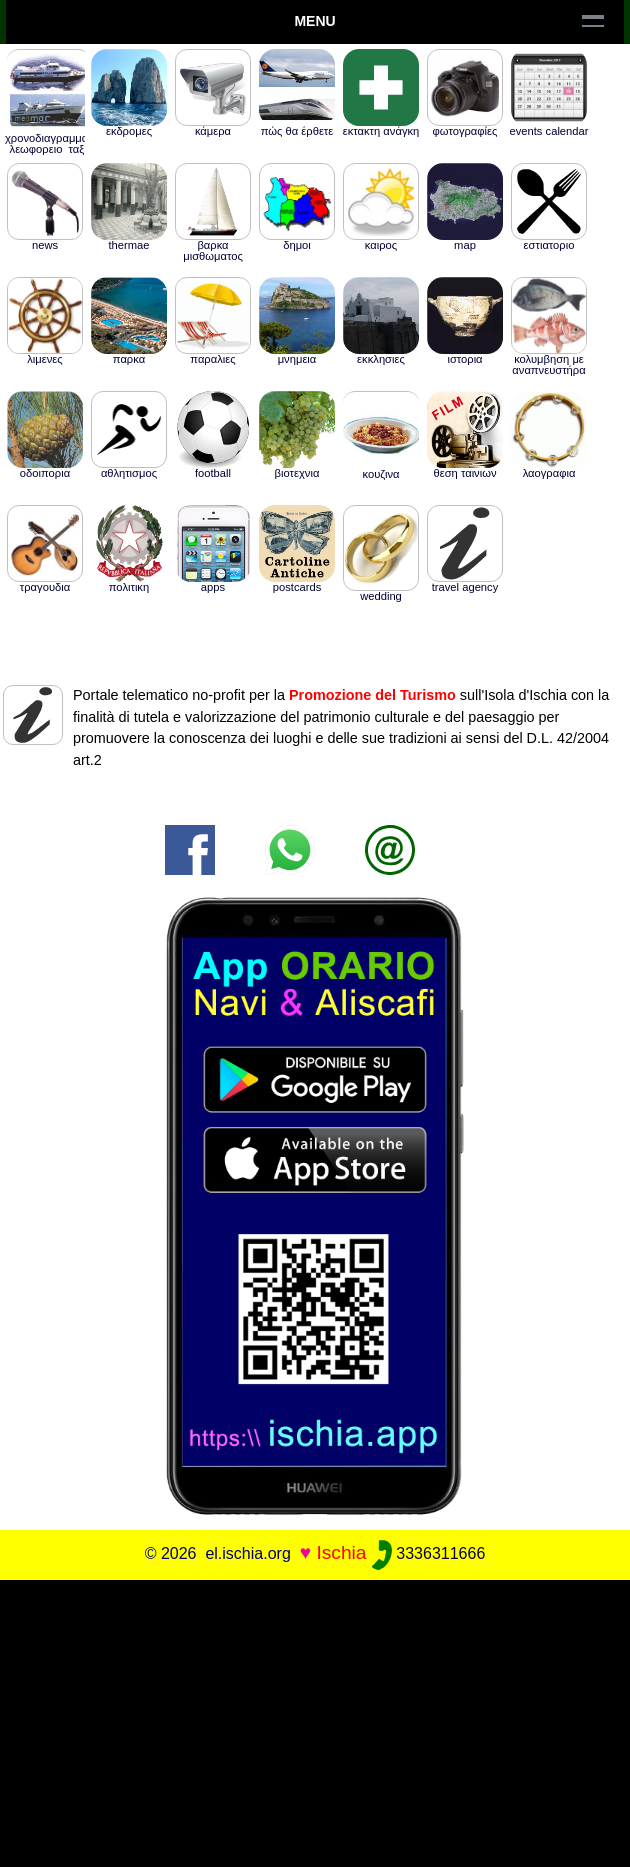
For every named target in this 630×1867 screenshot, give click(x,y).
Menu (314, 21)
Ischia (341, 1552)
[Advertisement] (315, 1720)
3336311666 (428, 1553)
